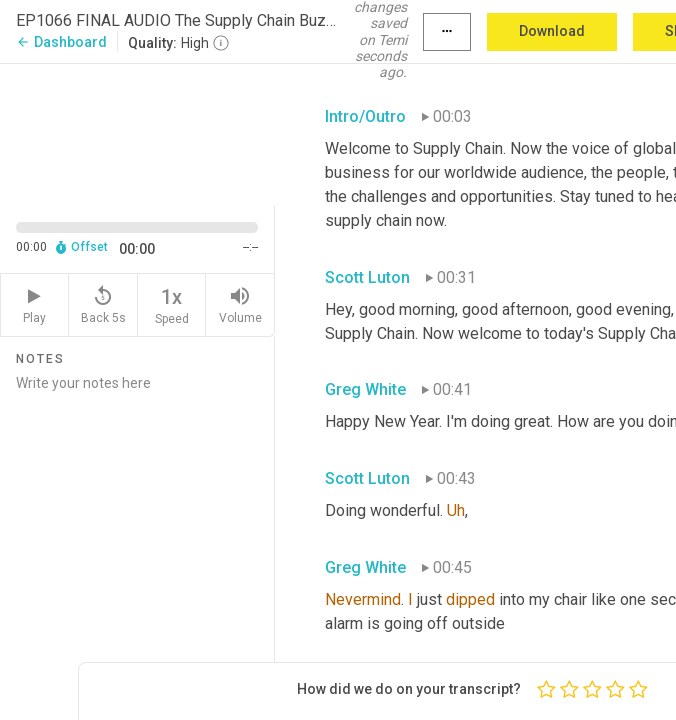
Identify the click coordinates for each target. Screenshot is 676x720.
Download (552, 31)
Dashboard (61, 42)
